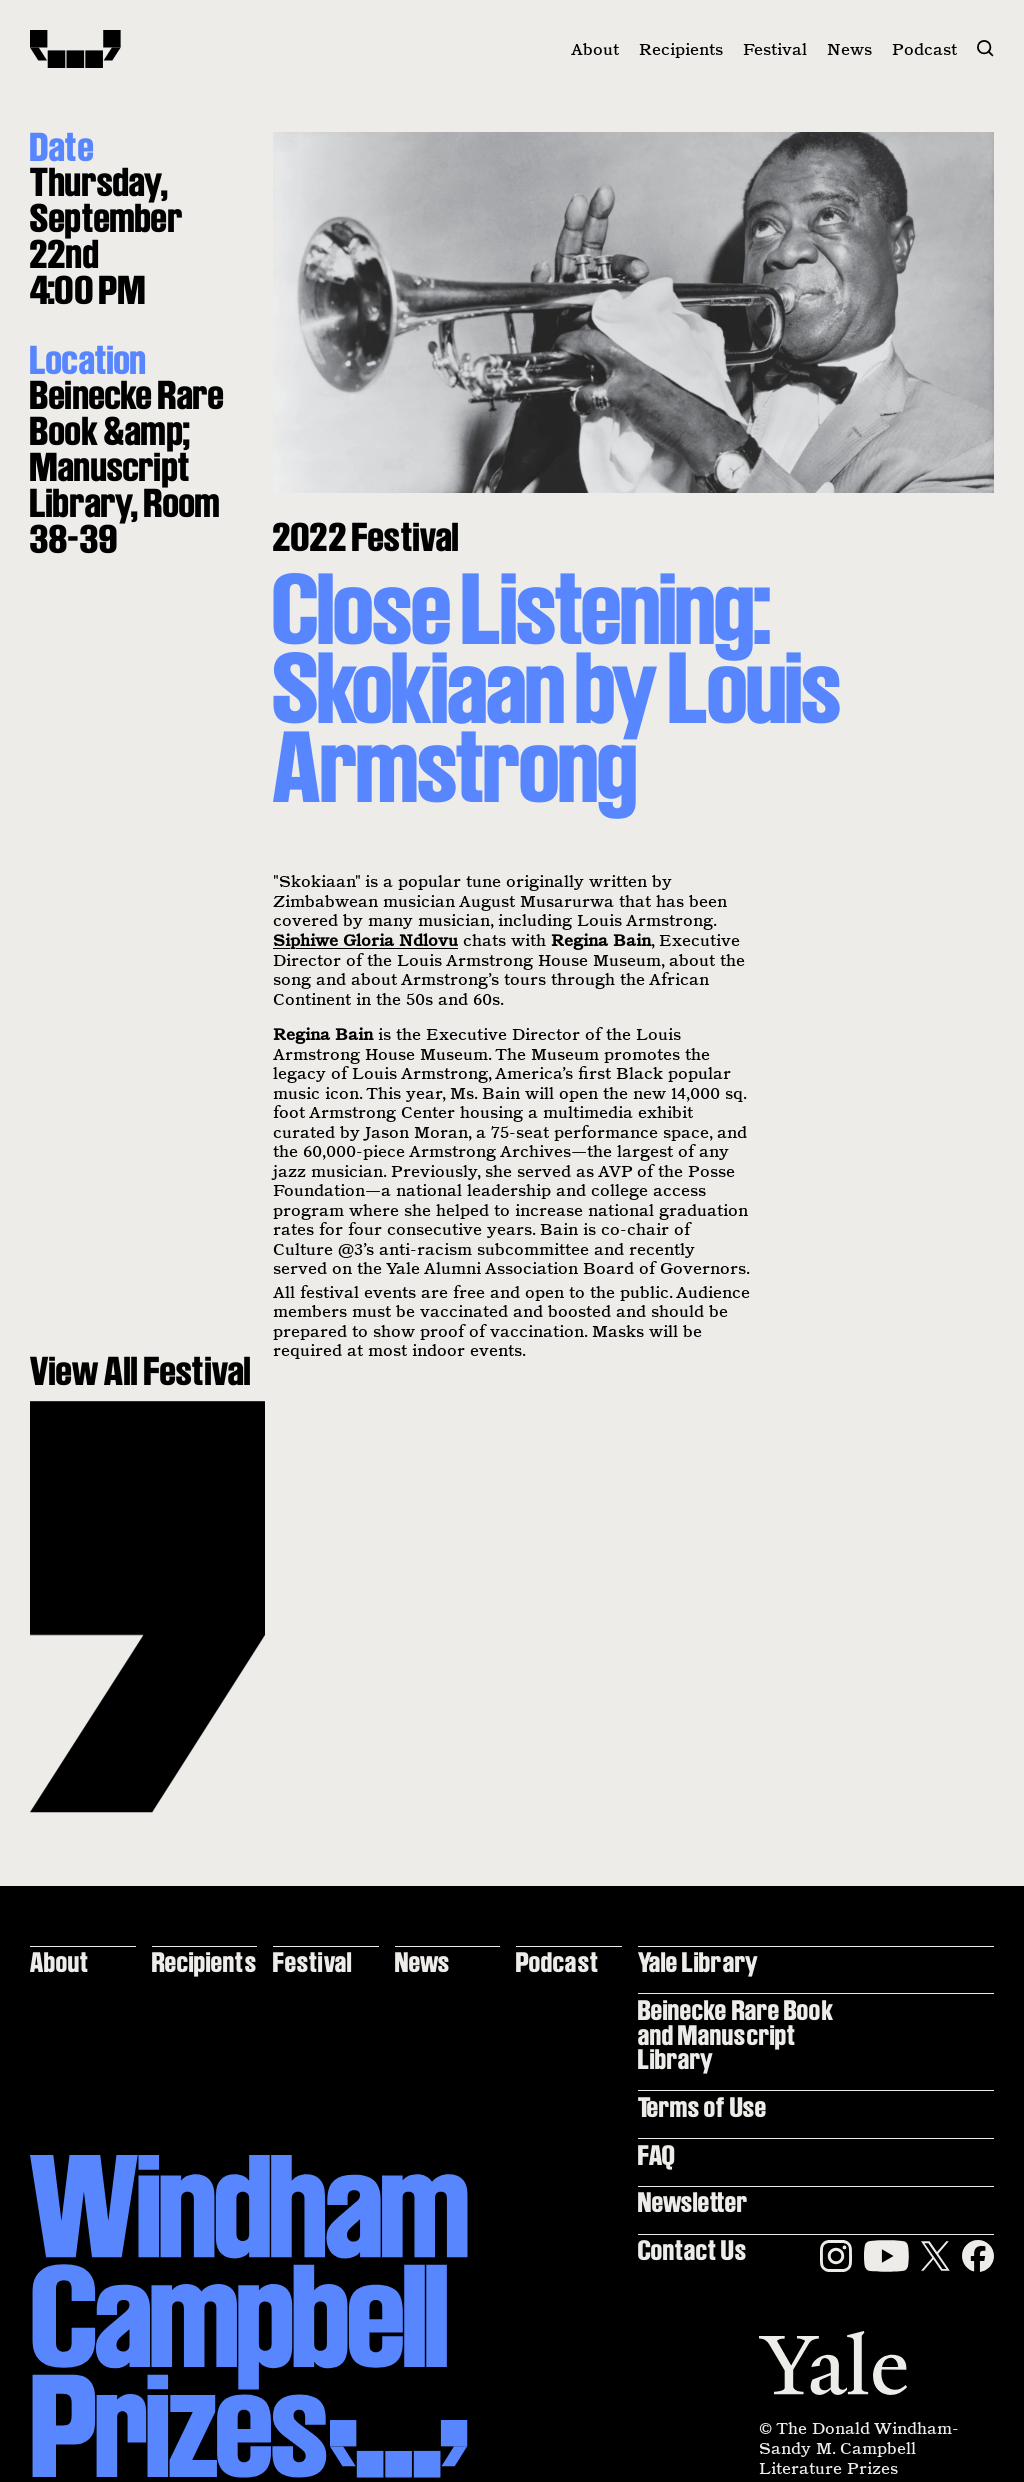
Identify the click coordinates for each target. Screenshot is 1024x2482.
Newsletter (693, 2201)
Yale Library (698, 1961)
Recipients (681, 49)
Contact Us (692, 2249)
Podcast (924, 49)
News (849, 49)
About (595, 49)
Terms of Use (702, 2106)
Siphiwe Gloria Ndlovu (365, 940)
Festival (775, 49)
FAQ (656, 2154)
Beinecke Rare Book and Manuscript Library (736, 2034)
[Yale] (833, 2363)
